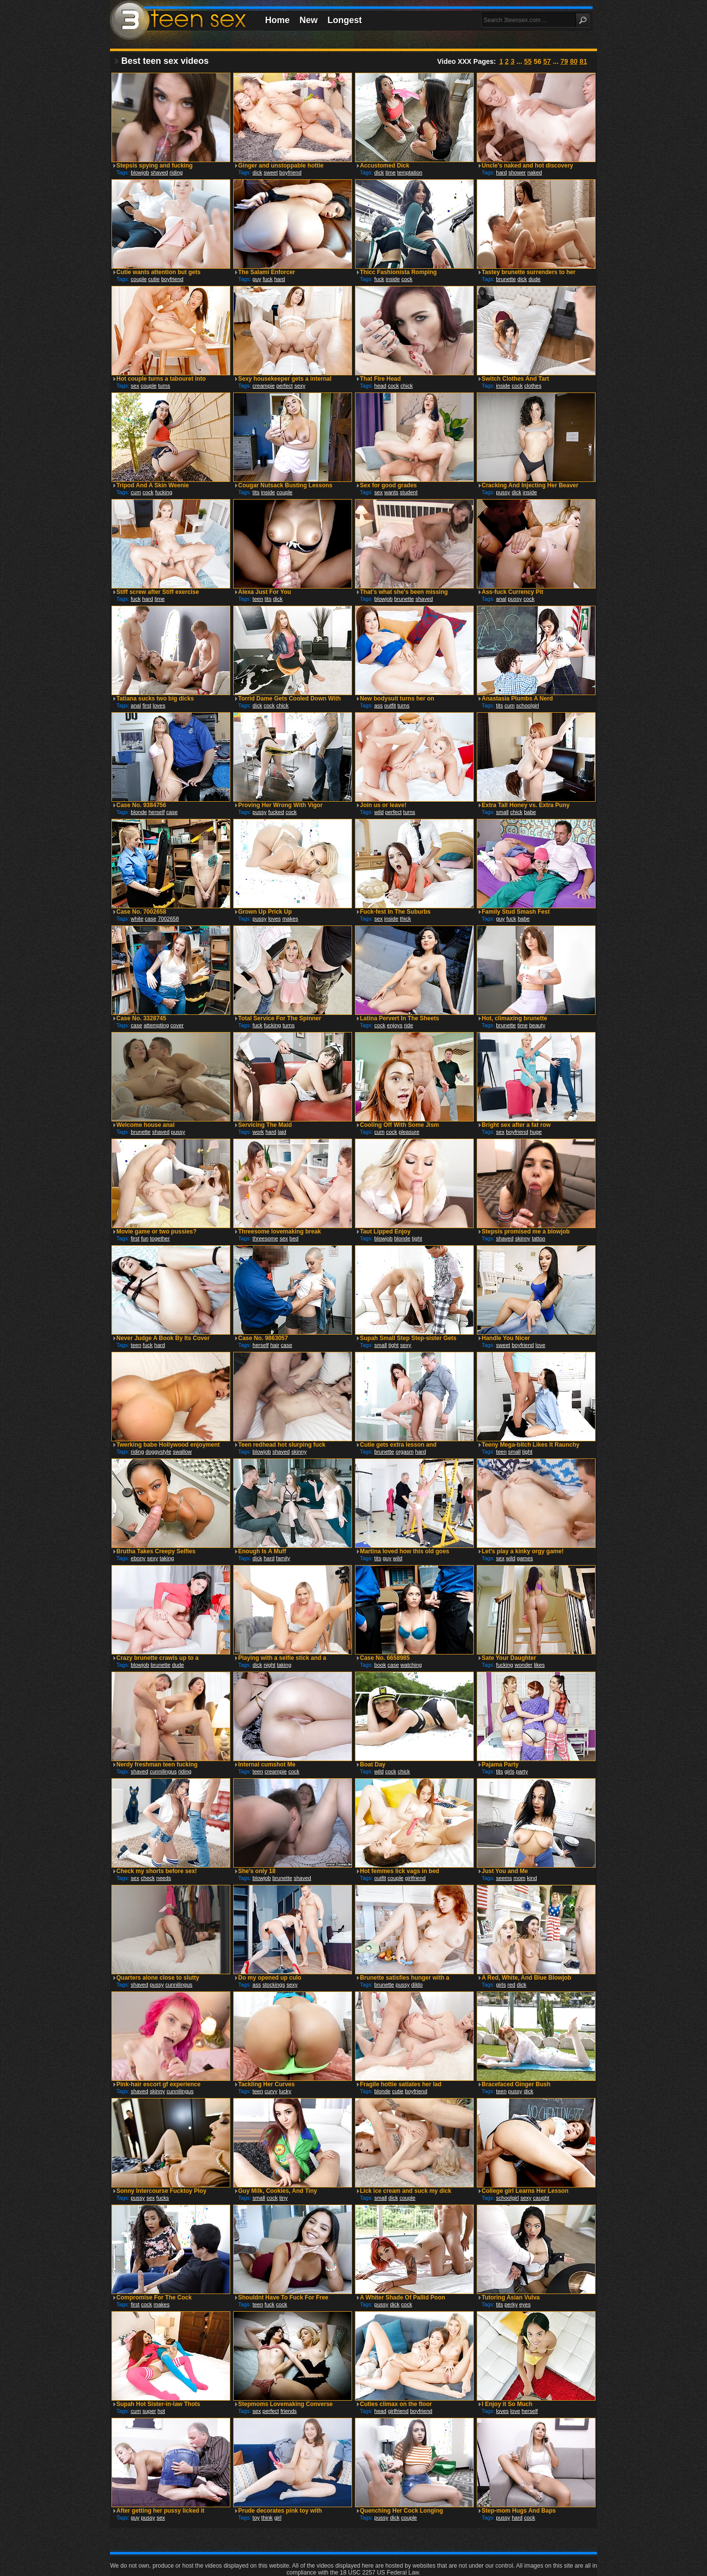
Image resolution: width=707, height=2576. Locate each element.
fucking (163, 492)
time (390, 172)
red (512, 1985)
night (269, 1665)
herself (156, 812)
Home (277, 20)
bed (294, 1238)
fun (144, 1238)
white (137, 919)
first (146, 705)
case (172, 812)
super (149, 2411)
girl (277, 2517)
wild (378, 812)
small (502, 812)
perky (510, 2304)
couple (138, 279)
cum (136, 492)
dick (257, 172)
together (160, 1238)
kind (532, 1878)
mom (519, 1878)
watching (411, 1665)
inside (393, 279)
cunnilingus (163, 1771)
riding (176, 172)
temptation (409, 172)
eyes (524, 2304)
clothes (533, 386)
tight (417, 1238)
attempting (156, 1025)
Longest (344, 20)
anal (501, 599)
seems (504, 1878)
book (380, 1665)
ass (378, 705)
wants (391, 492)
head (380, 386)
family (283, 1558)
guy (256, 279)
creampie (263, 386)
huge (536, 1132)
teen (257, 599)
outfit (390, 705)
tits (255, 492)
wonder (523, 1665)
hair (274, 1345)
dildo (417, 1985)
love (540, 1345)
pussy (503, 492)
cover (177, 1025)
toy (256, 2517)
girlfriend (415, 1878)
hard (501, 172)
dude (534, 279)
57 (547, 61)
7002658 (168, 919)
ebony (138, 1558)
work (258, 1132)
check (148, 1878)
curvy (271, 2091)
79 (564, 61)
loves (159, 705)
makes (290, 919)
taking (167, 1558)
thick (405, 919)
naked (534, 172)
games (525, 1558)
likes (539, 1665)
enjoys (395, 1025)
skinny (522, 1238)
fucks (162, 2198)
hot (161, 2411)
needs (163, 1878)
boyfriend (290, 172)
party (522, 1771)
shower (516, 172)
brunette (506, 279)
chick (407, 386)
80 (574, 61)
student (408, 492)
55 (528, 61)
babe (530, 812)
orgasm (405, 1452)
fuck (267, 279)
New (308, 20)
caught (541, 2198)
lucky (285, 2091)
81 (583, 61)
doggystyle (158, 1452)
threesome (265, 1238)
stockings (274, 1985)
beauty (537, 1025)
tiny (283, 2198)
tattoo (538, 1238)
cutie (154, 279)
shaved (159, 172)
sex (135, 386)
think (266, 2517)
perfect (284, 386)
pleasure (409, 1132)
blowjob (140, 172)
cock (406, 279)
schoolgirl (527, 705)
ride (408, 1025)
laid (282, 1132)
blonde (139, 812)
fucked (276, 812)
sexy (299, 386)
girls (509, 1771)
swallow (182, 1452)
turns (164, 386)
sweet (271, 172)
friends (288, 2411)
